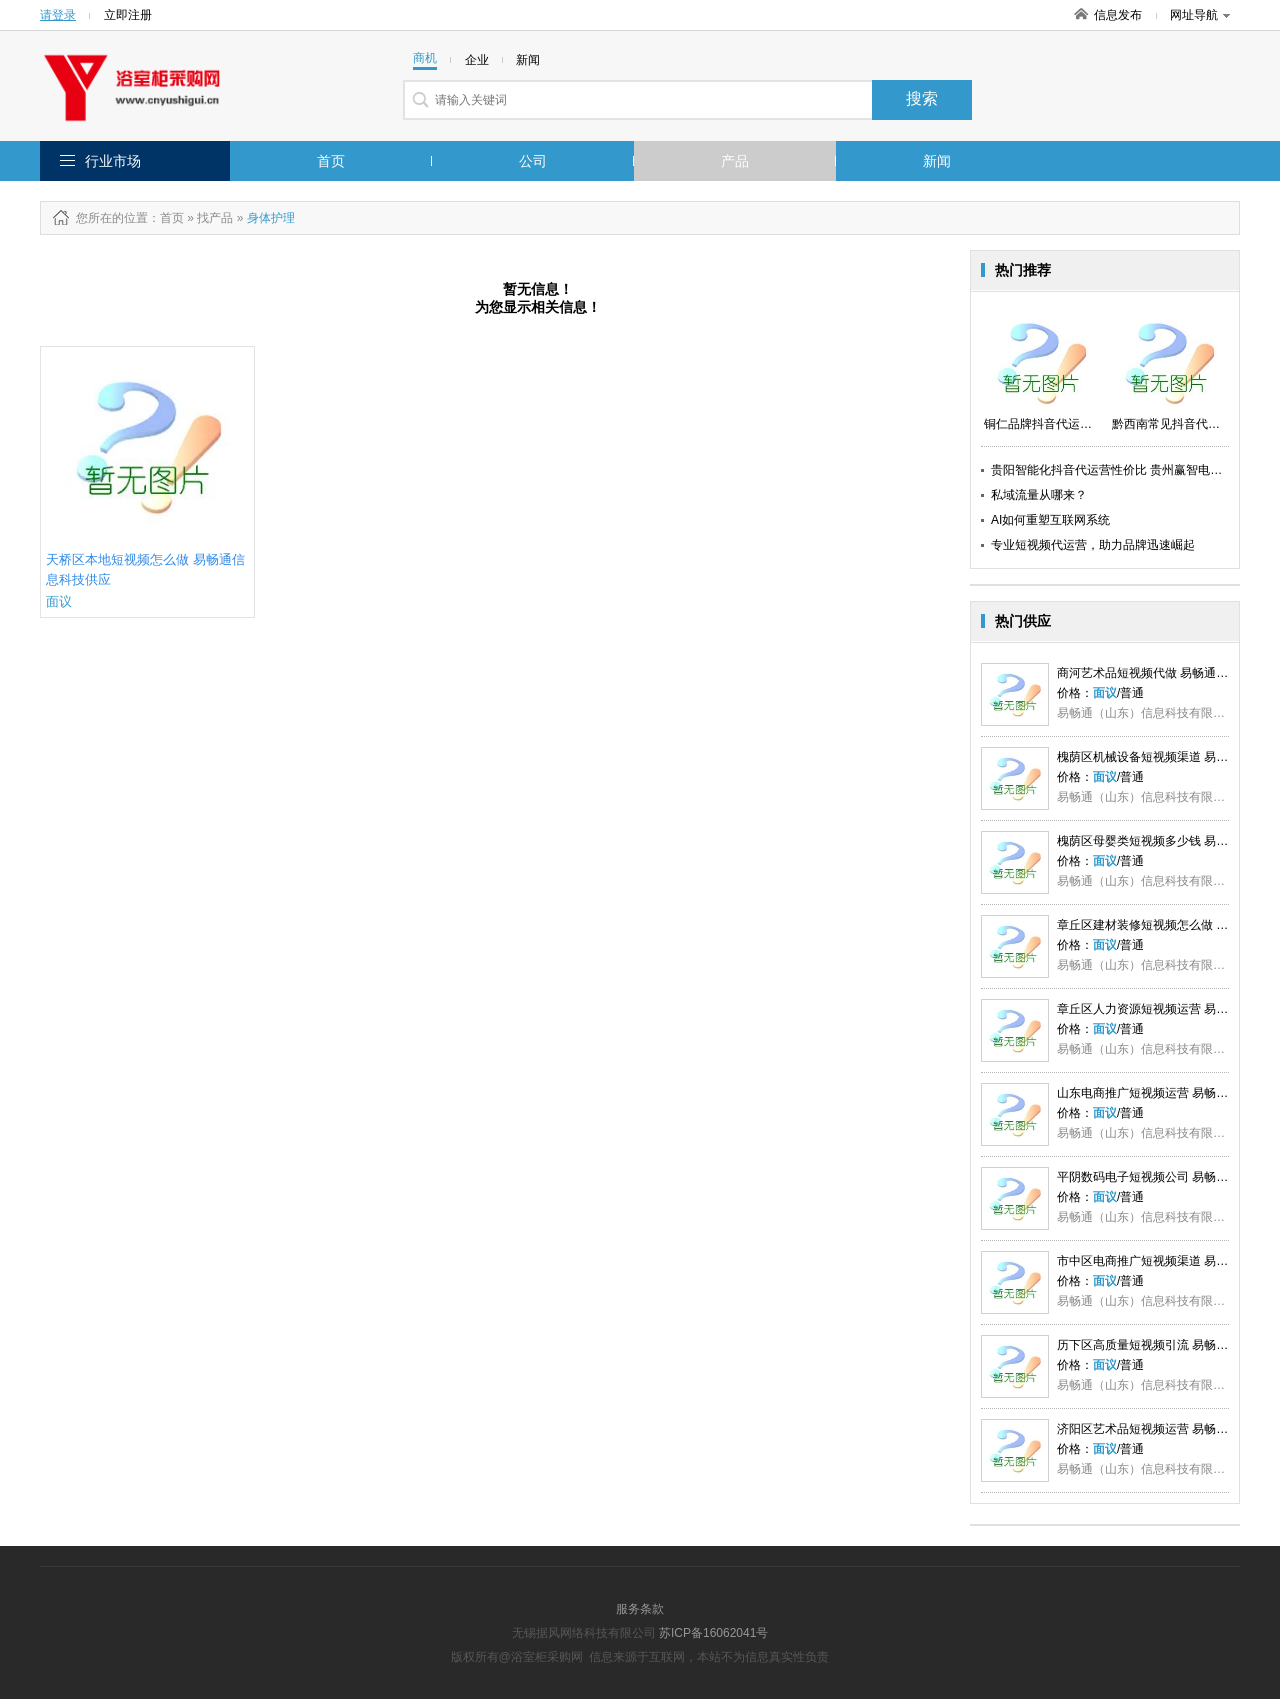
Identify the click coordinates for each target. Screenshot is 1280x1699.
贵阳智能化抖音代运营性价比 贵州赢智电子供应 (1118, 470)
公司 (533, 161)
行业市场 (113, 161)
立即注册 (128, 15)
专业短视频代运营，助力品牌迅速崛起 (1093, 545)
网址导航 (1200, 15)
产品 (735, 161)
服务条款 (640, 1609)
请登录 (58, 15)
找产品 (215, 218)
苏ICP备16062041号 (713, 1633)
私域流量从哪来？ (1039, 495)
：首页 (166, 218)
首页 (331, 161)
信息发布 (1118, 15)
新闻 (937, 161)
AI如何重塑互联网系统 (1050, 520)
